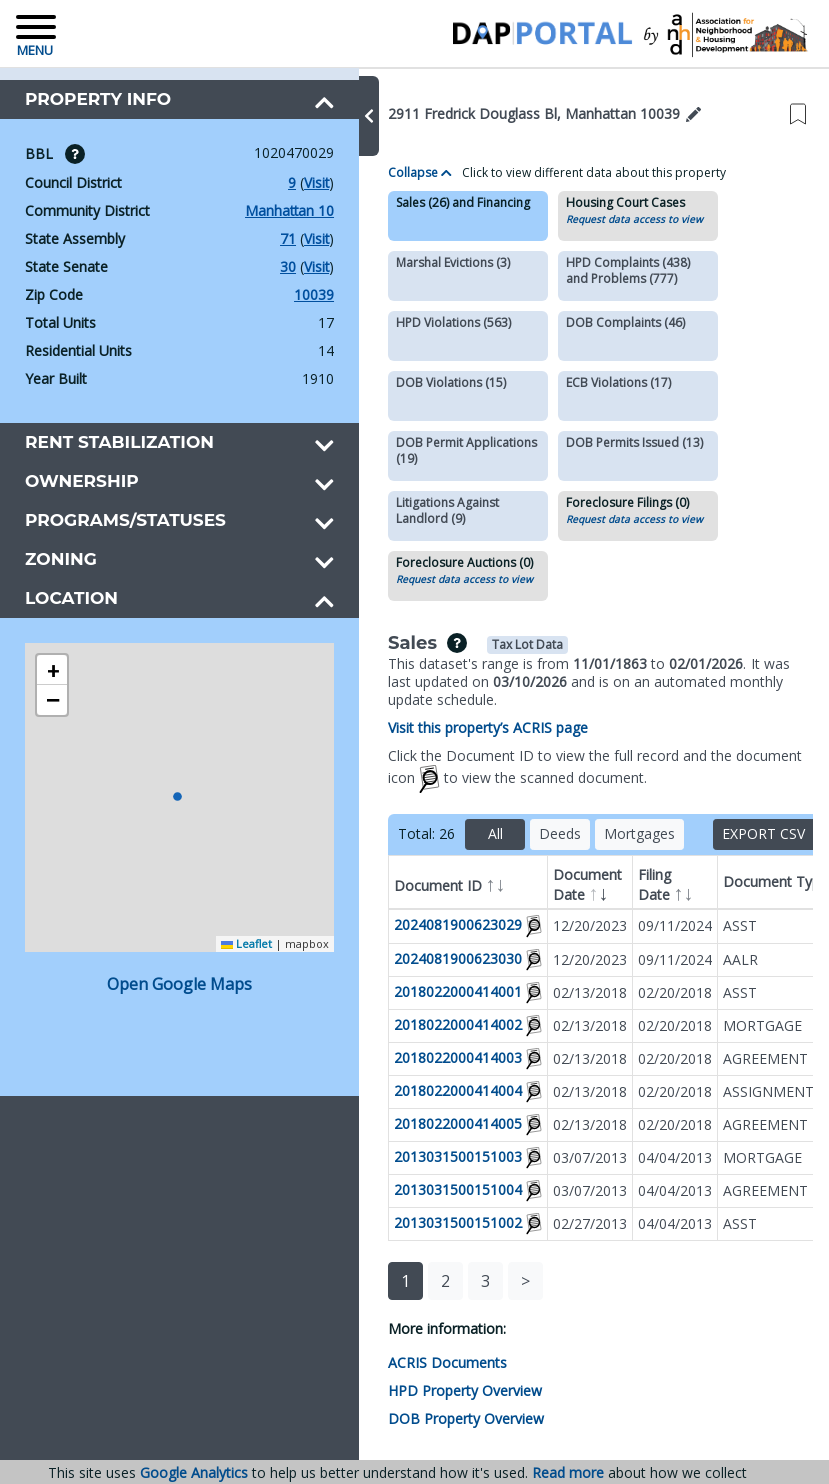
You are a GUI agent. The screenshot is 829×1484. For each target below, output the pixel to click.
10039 (288, 295)
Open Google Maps (166, 958)
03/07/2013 (564, 1157)
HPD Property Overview (439, 1391)
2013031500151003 (432, 1156)
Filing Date (640, 885)
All (469, 833)
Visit (290, 182)
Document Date (561, 885)
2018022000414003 (432, 1057)
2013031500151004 (432, 1189)
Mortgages (613, 833)
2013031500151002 (432, 1222)
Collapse (394, 173)
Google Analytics (194, 1472)
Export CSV (751, 833)
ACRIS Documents (421, 1363)
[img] (75, 154)
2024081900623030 (432, 957)
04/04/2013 (649, 1157)
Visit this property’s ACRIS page (462, 727)
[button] (343, 116)
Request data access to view (608, 219)
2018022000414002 (432, 1024)
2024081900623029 (432, 924)
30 (261, 267)
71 (261, 239)
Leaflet (220, 917)
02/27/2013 (564, 1223)
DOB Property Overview (440, 1419)
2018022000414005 (432, 1123)
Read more (568, 1473)
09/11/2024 (649, 925)
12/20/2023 (564, 925)
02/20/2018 (649, 992)
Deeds (534, 833)
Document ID (424, 883)
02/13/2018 (564, 992)
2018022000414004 (432, 1090)
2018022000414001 (432, 990)
